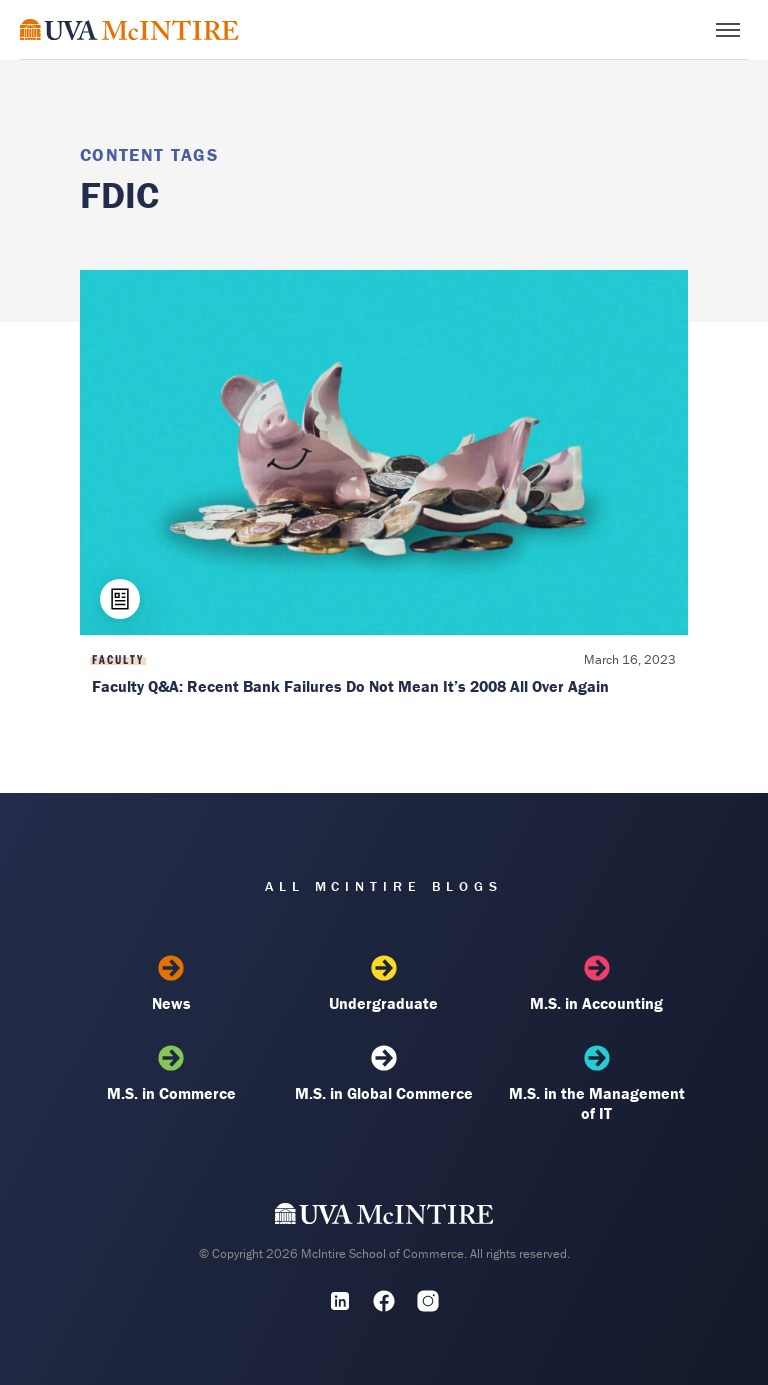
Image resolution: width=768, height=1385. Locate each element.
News (171, 984)
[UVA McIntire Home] (384, 1218)
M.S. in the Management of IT (597, 1084)
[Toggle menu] (728, 30)
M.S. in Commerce (171, 1074)
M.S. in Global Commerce (384, 1074)
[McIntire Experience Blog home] (129, 29)
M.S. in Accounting (597, 984)
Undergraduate (384, 984)
